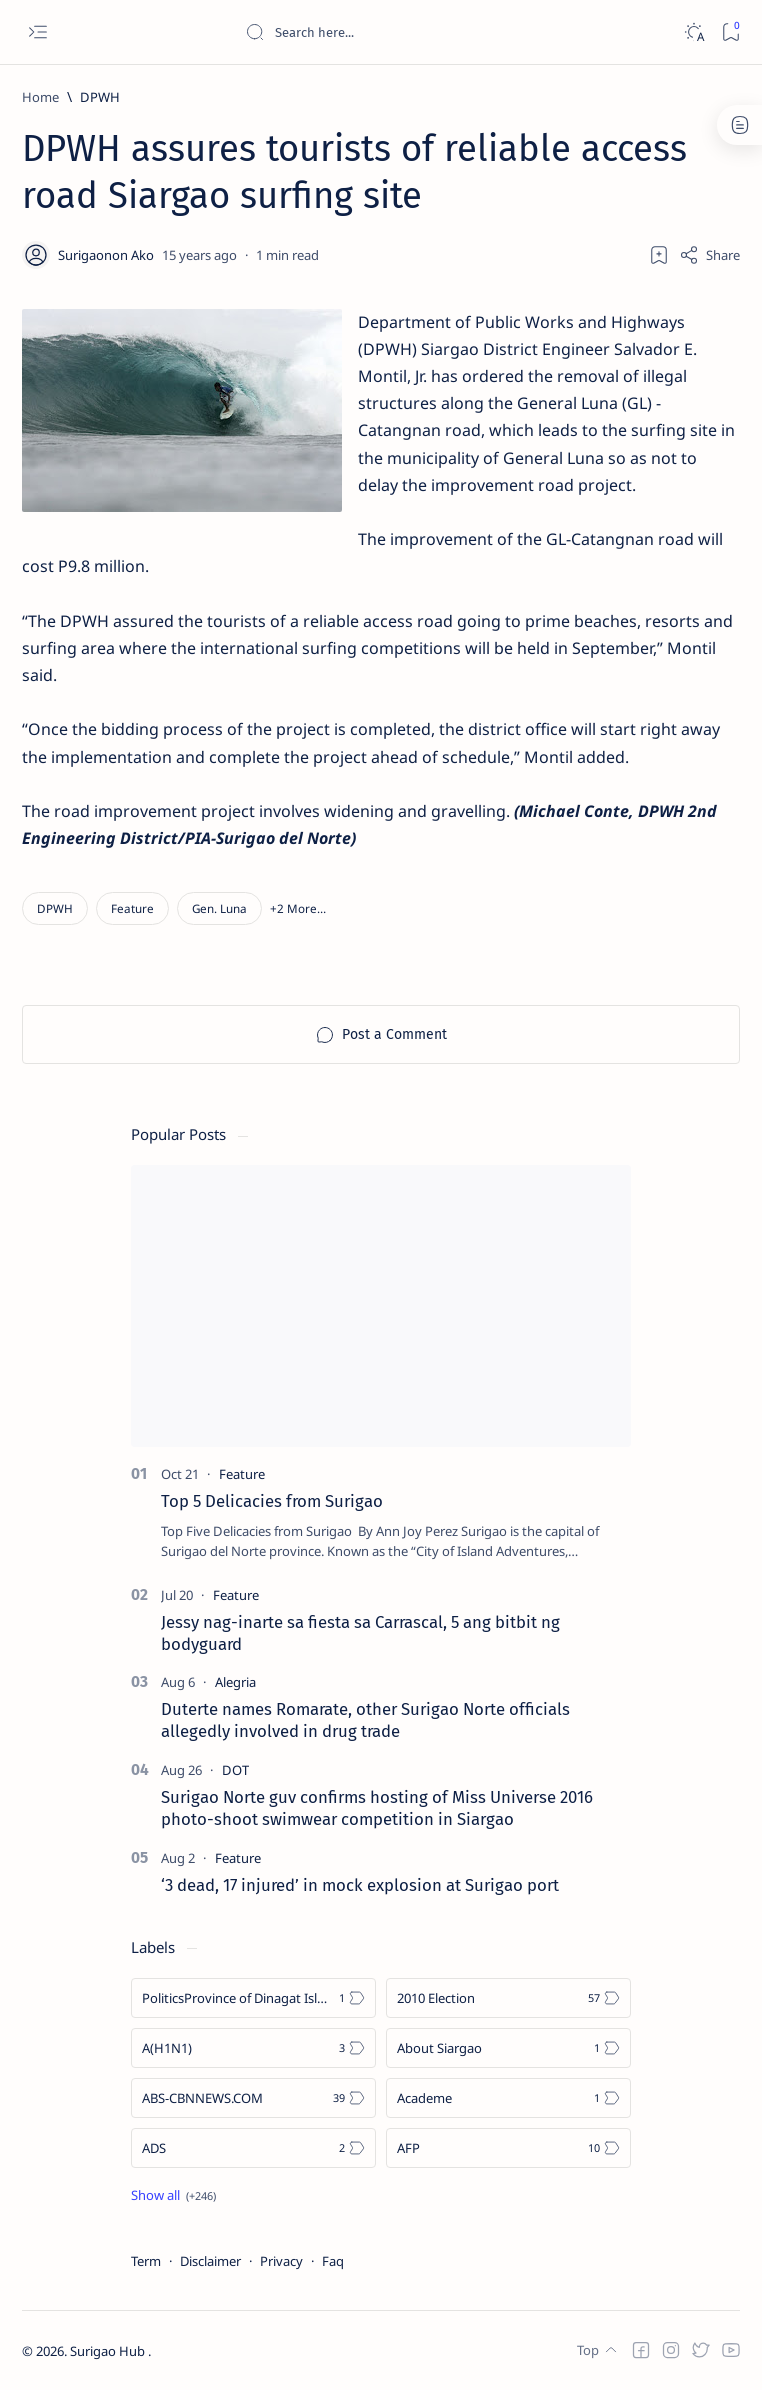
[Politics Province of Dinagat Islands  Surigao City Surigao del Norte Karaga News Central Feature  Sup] (253, 1998)
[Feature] (132, 908)
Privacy (281, 2261)
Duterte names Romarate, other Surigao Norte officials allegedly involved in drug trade (365, 1720)
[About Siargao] (508, 2048)
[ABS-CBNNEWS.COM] (253, 2098)
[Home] (40, 97)
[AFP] (508, 2148)
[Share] (709, 255)
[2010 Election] (508, 1998)
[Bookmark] (730, 32)
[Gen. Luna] (219, 908)
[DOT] (235, 1770)
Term (146, 2261)
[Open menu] (37, 32)
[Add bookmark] (659, 255)
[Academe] (508, 2098)
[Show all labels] (173, 2195)
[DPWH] (100, 97)
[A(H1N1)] (253, 2048)
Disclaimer (210, 2261)
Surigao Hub (109, 2351)
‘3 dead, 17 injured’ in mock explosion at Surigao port (360, 1885)
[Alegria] (235, 1682)
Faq (333, 2261)
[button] (298, 908)
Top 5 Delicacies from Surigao (272, 1501)
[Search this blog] (395, 32)
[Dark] (693, 32)
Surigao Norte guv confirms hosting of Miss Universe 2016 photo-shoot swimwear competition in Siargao (377, 1808)
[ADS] (253, 2148)
